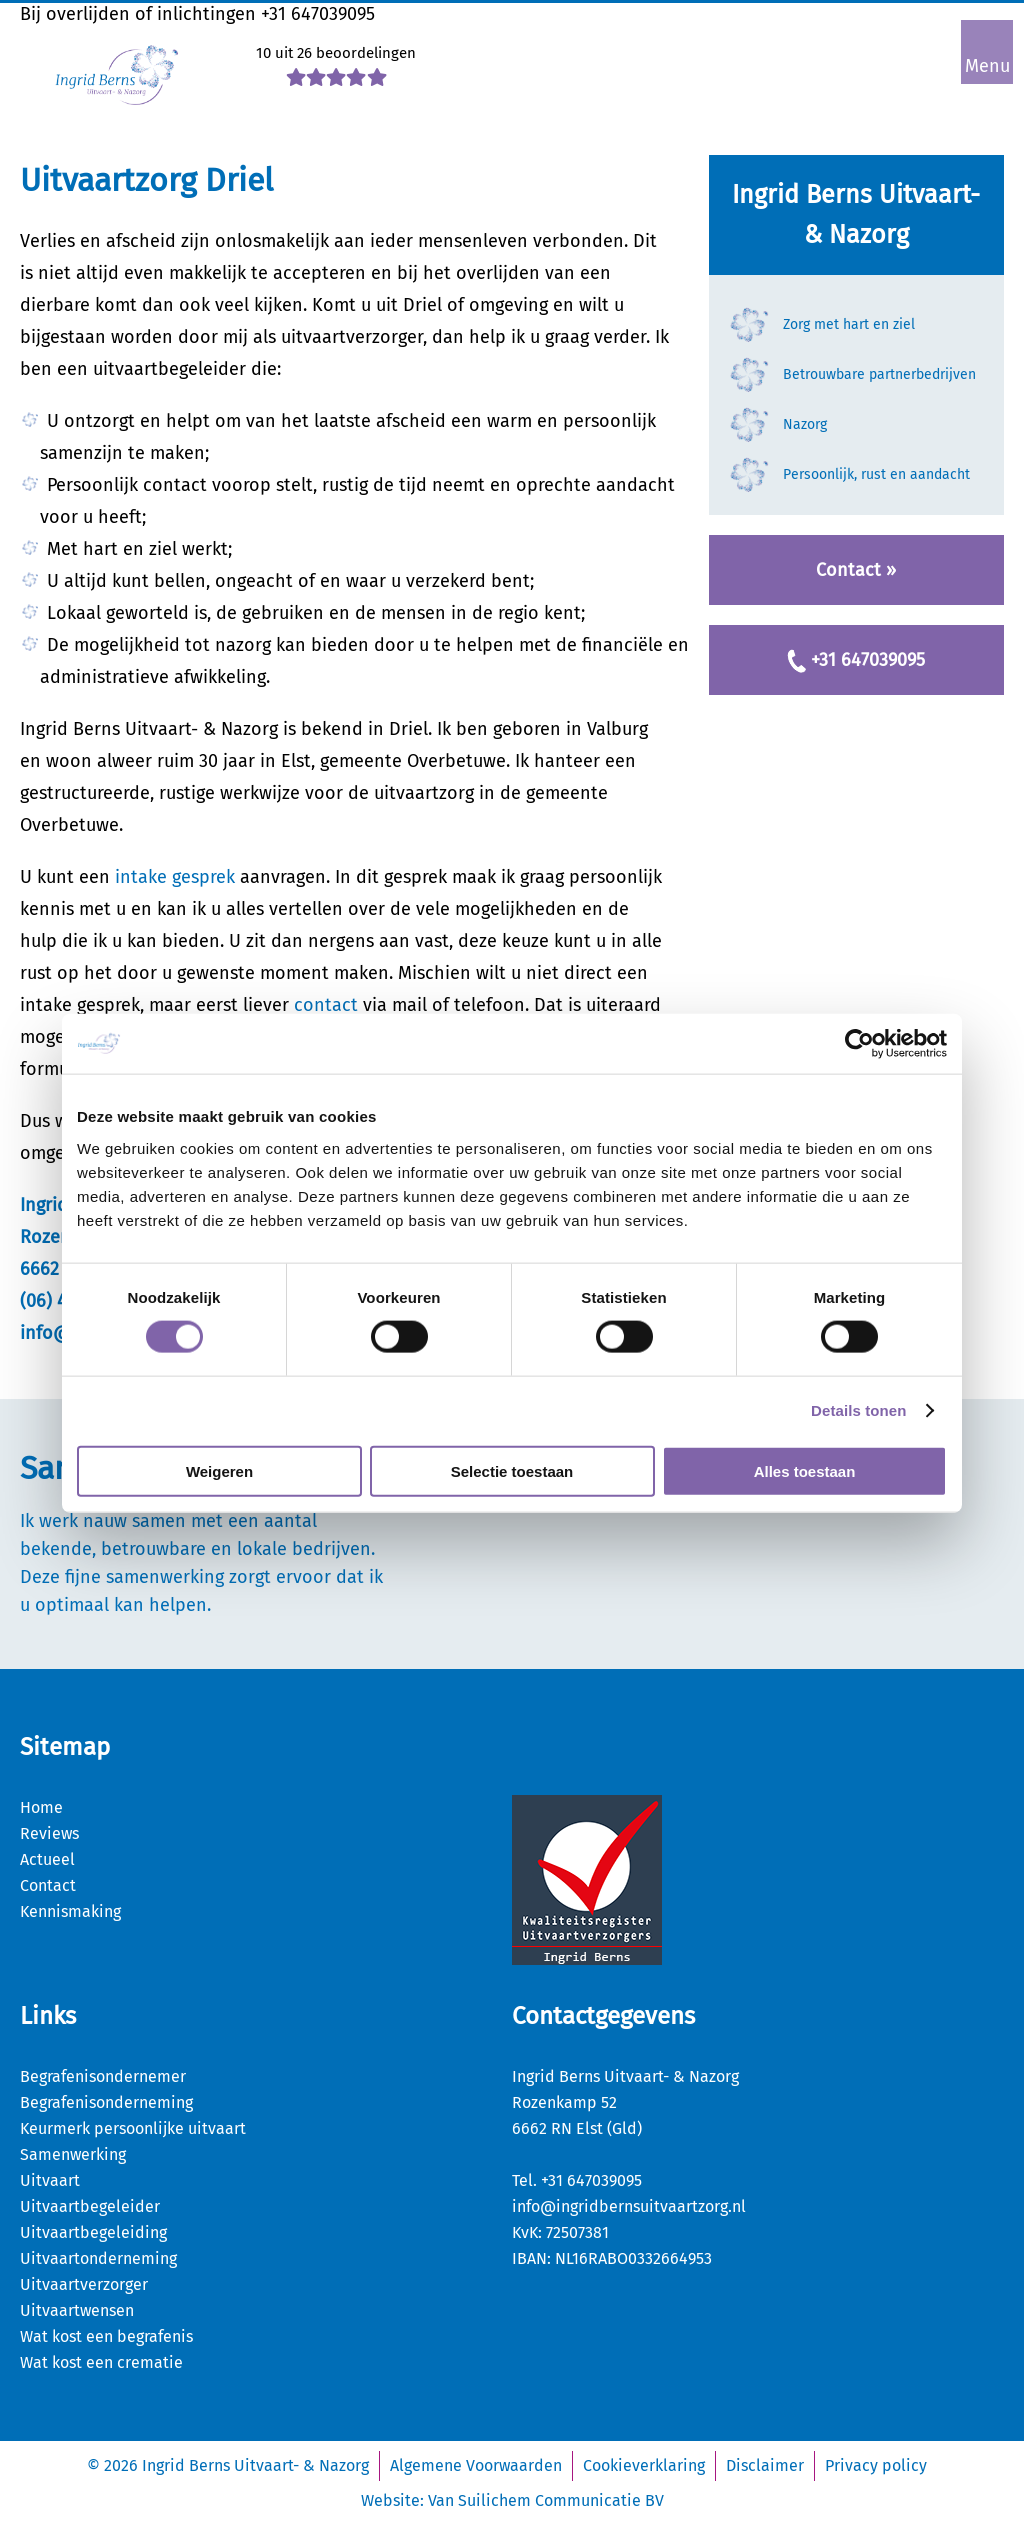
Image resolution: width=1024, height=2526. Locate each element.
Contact (48, 1885)
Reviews (49, 1833)
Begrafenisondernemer (103, 2076)
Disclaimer (765, 2465)
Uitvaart (50, 2180)
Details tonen (858, 1410)
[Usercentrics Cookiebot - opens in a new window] (859, 1044)
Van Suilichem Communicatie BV (546, 2500)
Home (41, 1807)
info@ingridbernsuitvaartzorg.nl (629, 2206)
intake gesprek (175, 877)
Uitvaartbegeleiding (93, 2232)
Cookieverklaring (644, 2465)
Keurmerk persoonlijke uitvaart (133, 2128)
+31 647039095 (318, 14)
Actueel (47, 1859)
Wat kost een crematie (101, 2362)
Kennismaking (70, 1911)
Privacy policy (876, 2465)
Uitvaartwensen (77, 2310)
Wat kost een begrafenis (106, 2336)
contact (326, 1005)
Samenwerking (73, 2154)
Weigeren (219, 1470)
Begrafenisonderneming (106, 2102)
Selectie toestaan (512, 1470)
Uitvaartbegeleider (90, 2206)
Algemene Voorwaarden (476, 2465)
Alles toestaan (805, 1470)
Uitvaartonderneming (98, 2258)
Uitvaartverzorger (84, 2284)
